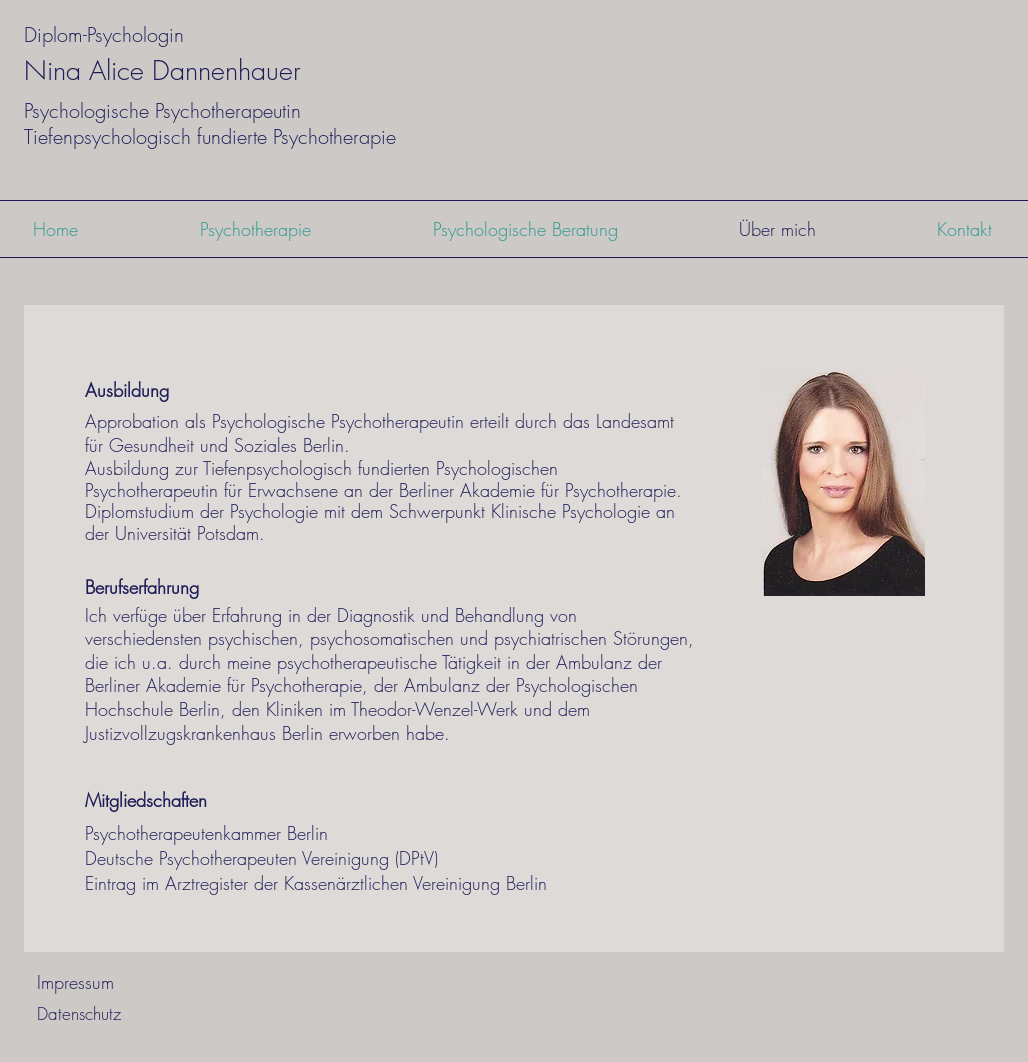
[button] (255, 229)
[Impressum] (75, 982)
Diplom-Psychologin (104, 34)
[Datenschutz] (78, 1013)
